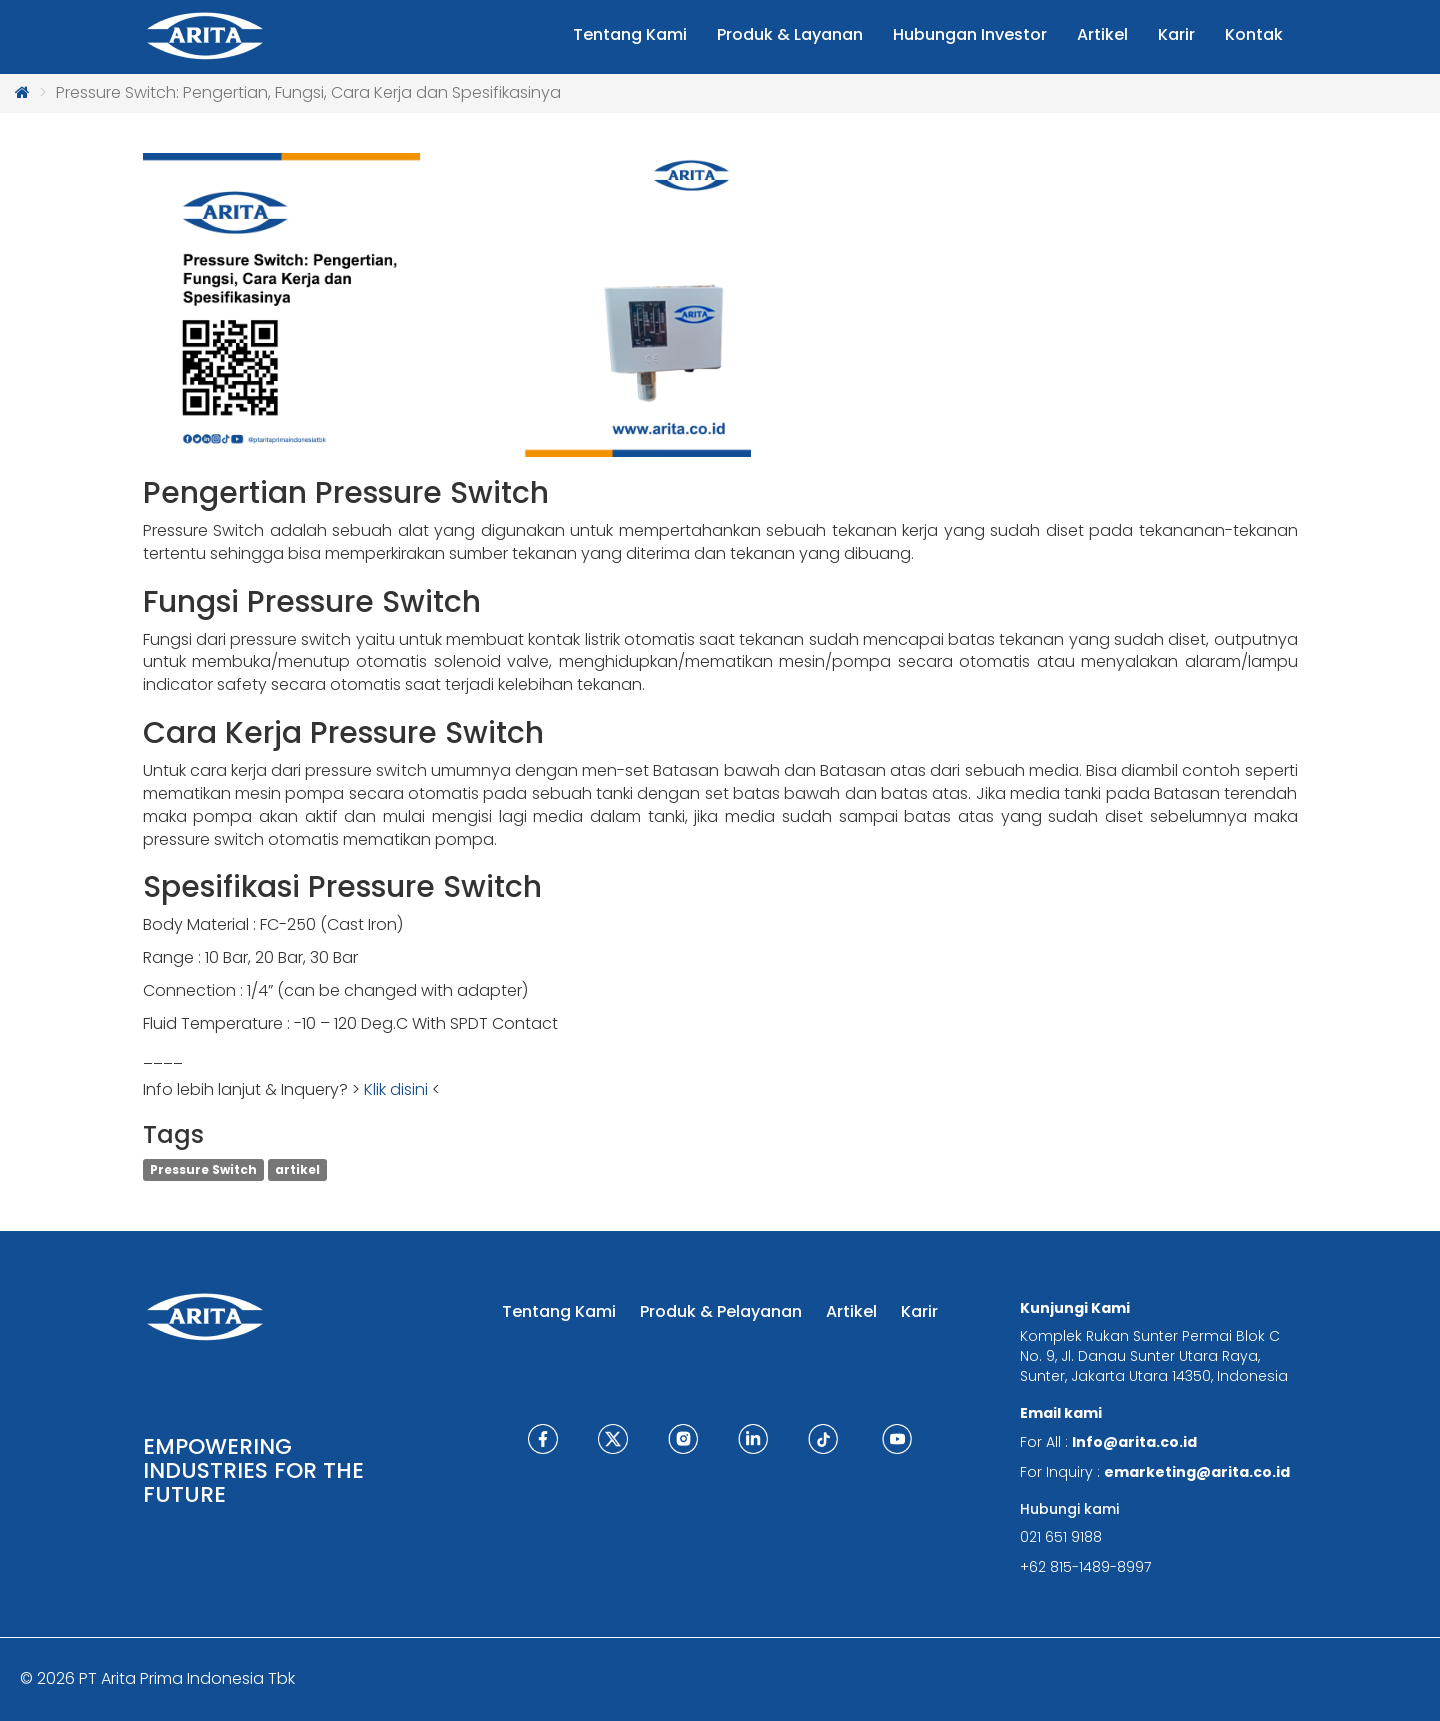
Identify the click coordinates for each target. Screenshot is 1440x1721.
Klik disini (396, 1089)
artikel (297, 1169)
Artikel (851, 1311)
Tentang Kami (559, 1311)
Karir (919, 1311)
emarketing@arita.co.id (1197, 1472)
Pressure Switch (203, 1169)
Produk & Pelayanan (721, 1311)
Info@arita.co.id (1134, 1442)
